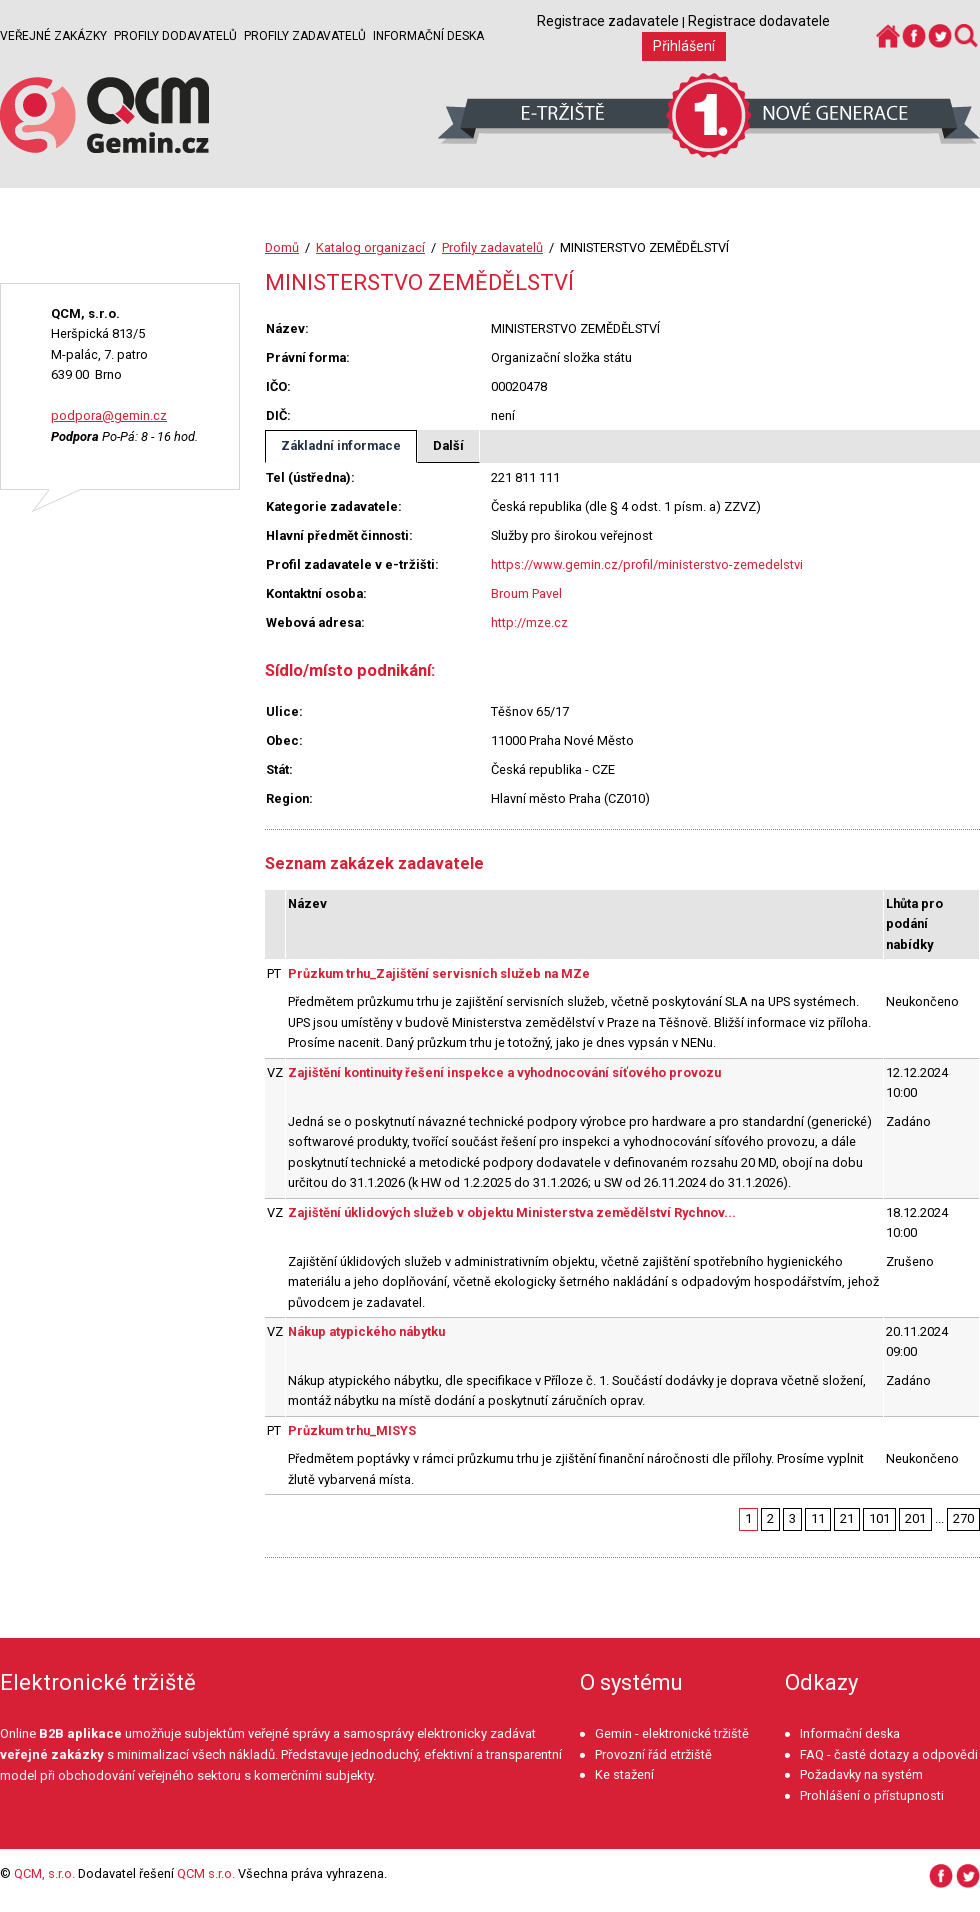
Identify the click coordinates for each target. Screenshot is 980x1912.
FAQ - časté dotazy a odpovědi (889, 1754)
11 (818, 1518)
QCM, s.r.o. (44, 1873)
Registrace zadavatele (608, 21)
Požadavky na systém (861, 1774)
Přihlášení (684, 46)
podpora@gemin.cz (109, 415)
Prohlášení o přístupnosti (872, 1795)
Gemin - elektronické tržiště (672, 1733)
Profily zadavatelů (305, 36)
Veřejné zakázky (53, 36)
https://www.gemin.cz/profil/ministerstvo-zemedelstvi (647, 564)
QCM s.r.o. (206, 1873)
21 (847, 1518)
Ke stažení (624, 1774)
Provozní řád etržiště (653, 1754)
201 (915, 1518)
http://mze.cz (529, 622)
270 (963, 1518)
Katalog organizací (370, 247)
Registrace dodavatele (759, 21)
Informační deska (428, 36)
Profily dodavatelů (175, 36)
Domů (282, 247)
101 (879, 1518)
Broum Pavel (526, 593)
